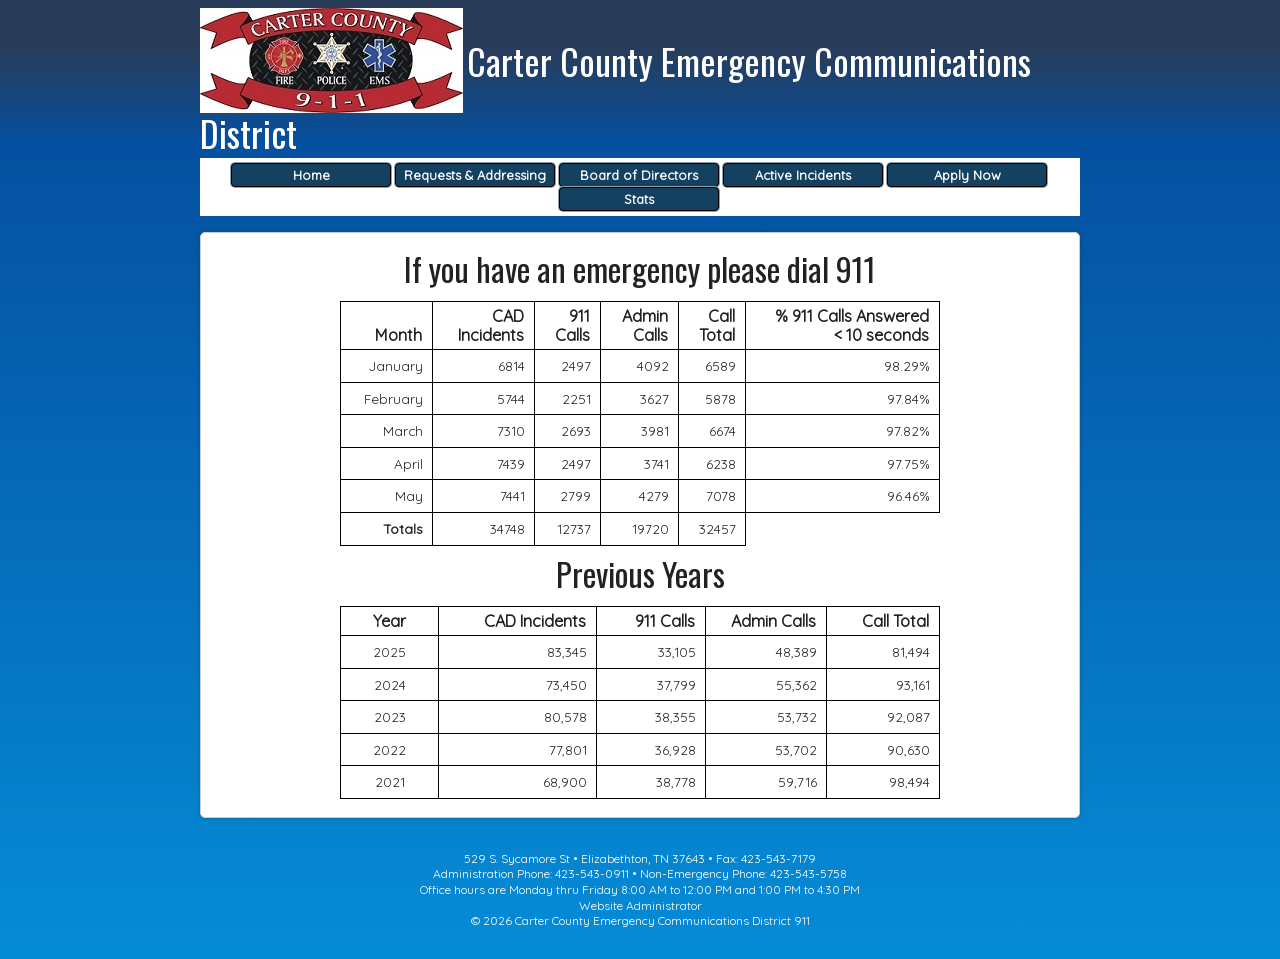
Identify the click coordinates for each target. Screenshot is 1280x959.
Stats (639, 199)
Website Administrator (640, 905)
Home (311, 175)
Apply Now (967, 175)
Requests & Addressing (475, 175)
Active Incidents (803, 175)
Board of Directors (639, 175)
